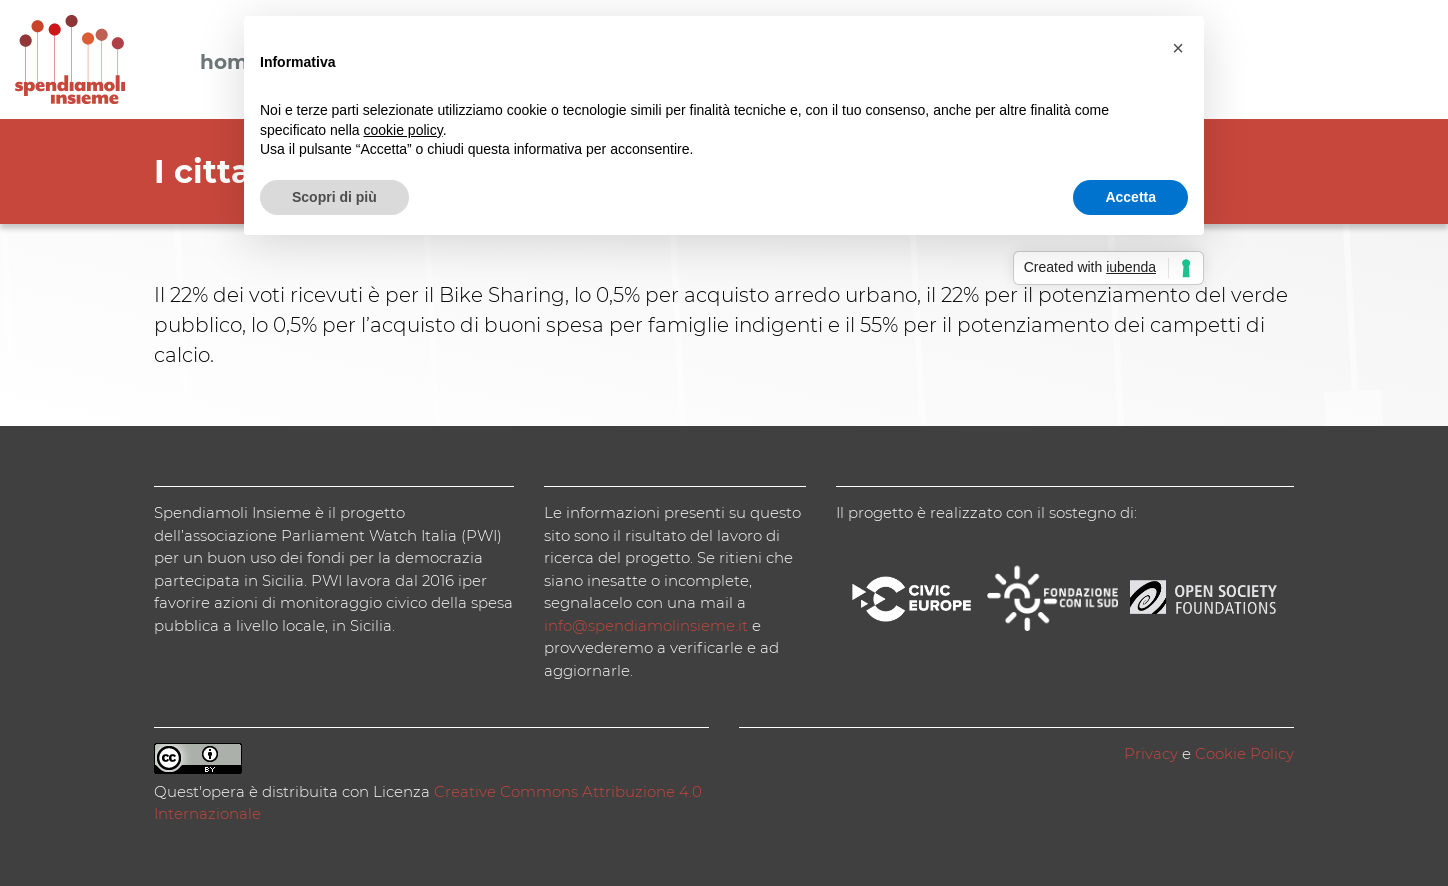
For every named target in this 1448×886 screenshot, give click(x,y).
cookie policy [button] (403, 130)
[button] (1178, 48)
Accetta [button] (1130, 197)
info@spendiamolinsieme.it (646, 625)
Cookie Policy (1244, 753)
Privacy (1151, 753)
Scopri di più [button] (334, 197)
